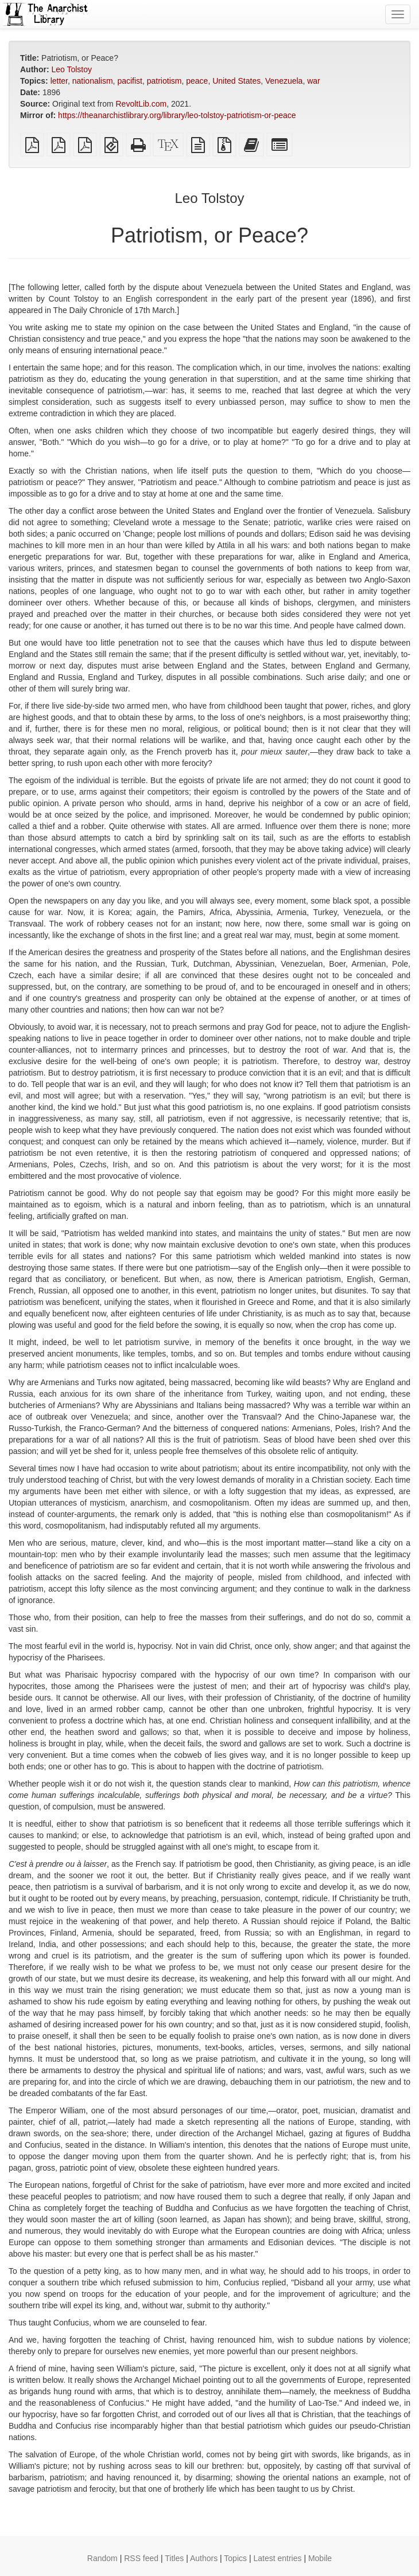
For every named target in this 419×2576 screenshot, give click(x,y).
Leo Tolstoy (71, 69)
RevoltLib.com (141, 103)
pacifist (129, 80)
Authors (204, 2558)
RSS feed (141, 2558)
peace (197, 80)
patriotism (164, 80)
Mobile (320, 2558)
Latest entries (277, 2558)
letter (59, 80)
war (313, 80)
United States (236, 80)
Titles (174, 2558)
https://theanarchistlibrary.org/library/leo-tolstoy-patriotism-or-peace (177, 115)
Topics (235, 2558)
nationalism (92, 80)
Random (102, 2558)
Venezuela (283, 80)
